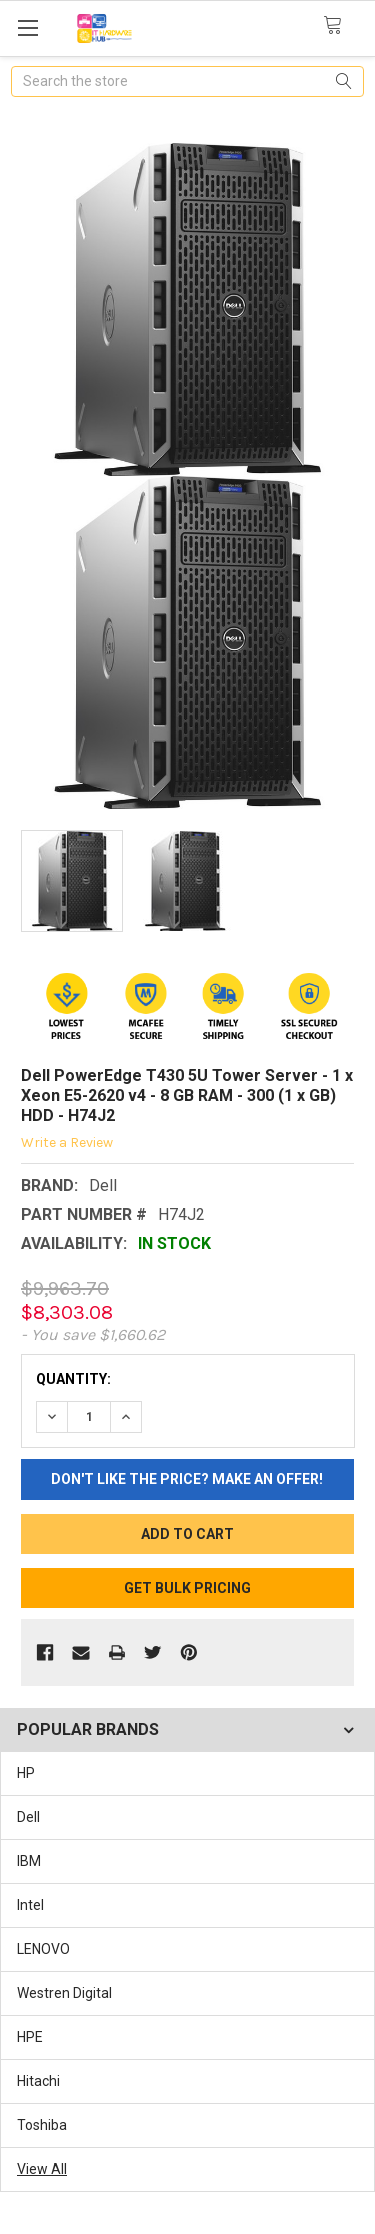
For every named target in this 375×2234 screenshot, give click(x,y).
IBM (29, 1861)
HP (26, 1773)
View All (42, 2169)
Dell (28, 1817)
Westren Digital (64, 1993)
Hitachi (38, 2081)
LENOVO (43, 1949)
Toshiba (42, 2125)
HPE (30, 2037)
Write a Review (67, 1142)
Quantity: (73, 1379)
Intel (30, 1905)
